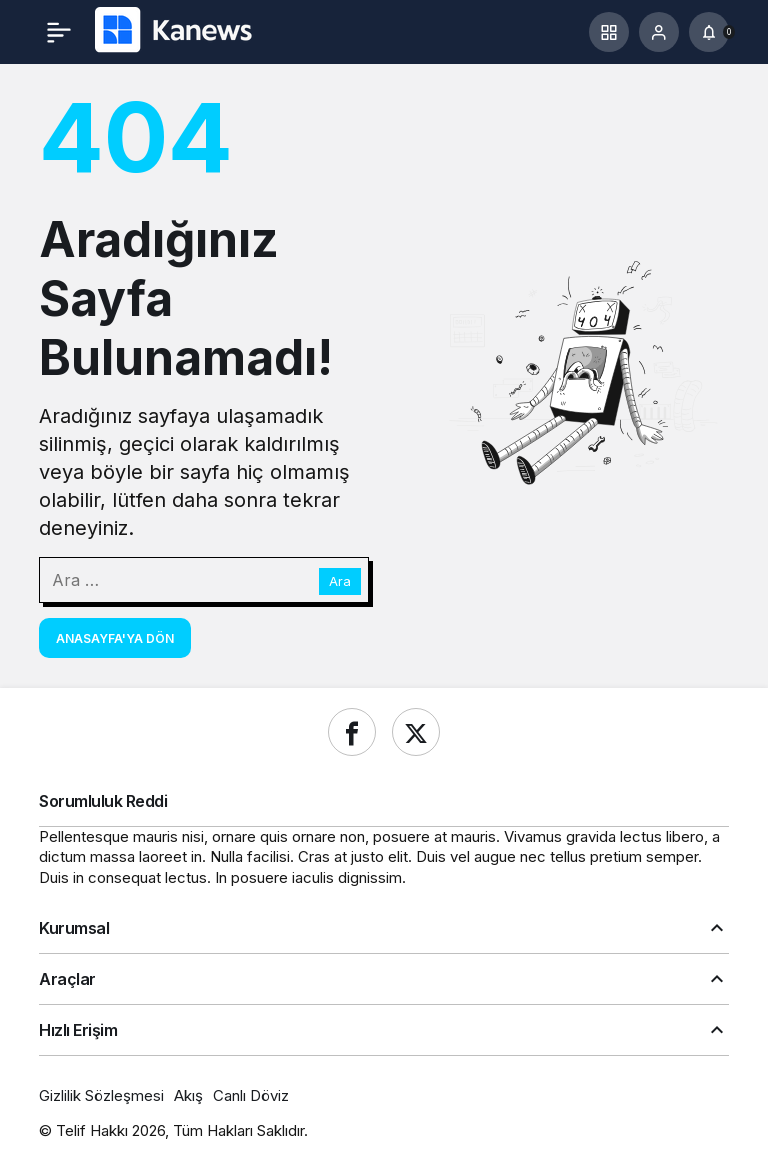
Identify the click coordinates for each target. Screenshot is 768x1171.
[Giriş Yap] (659, 32)
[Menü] (59, 32)
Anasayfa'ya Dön (115, 638)
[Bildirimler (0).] (709, 32)
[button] (609, 32)
